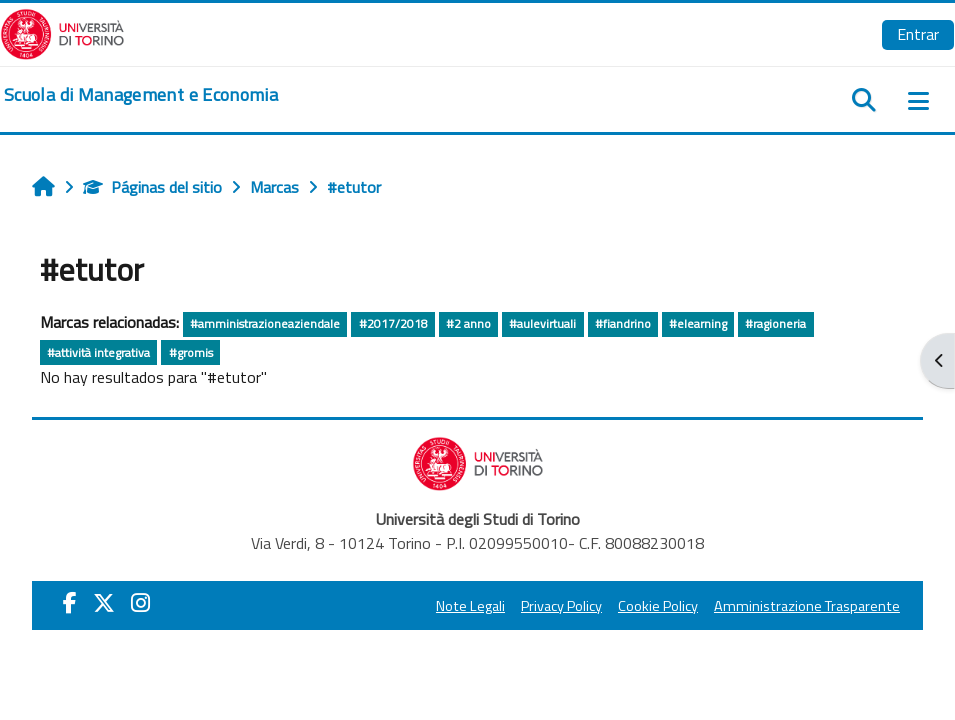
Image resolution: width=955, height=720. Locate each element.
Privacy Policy (561, 606)
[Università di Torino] (62, 32)
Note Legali (470, 606)
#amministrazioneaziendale (265, 323)
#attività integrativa (98, 352)
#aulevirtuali (542, 323)
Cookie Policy (658, 606)
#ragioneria (775, 323)
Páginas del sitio (152, 187)
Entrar (918, 34)
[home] (141, 95)
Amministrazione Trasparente (807, 606)
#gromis (191, 352)
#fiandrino (623, 323)
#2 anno (468, 323)
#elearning (698, 323)
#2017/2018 (393, 323)
